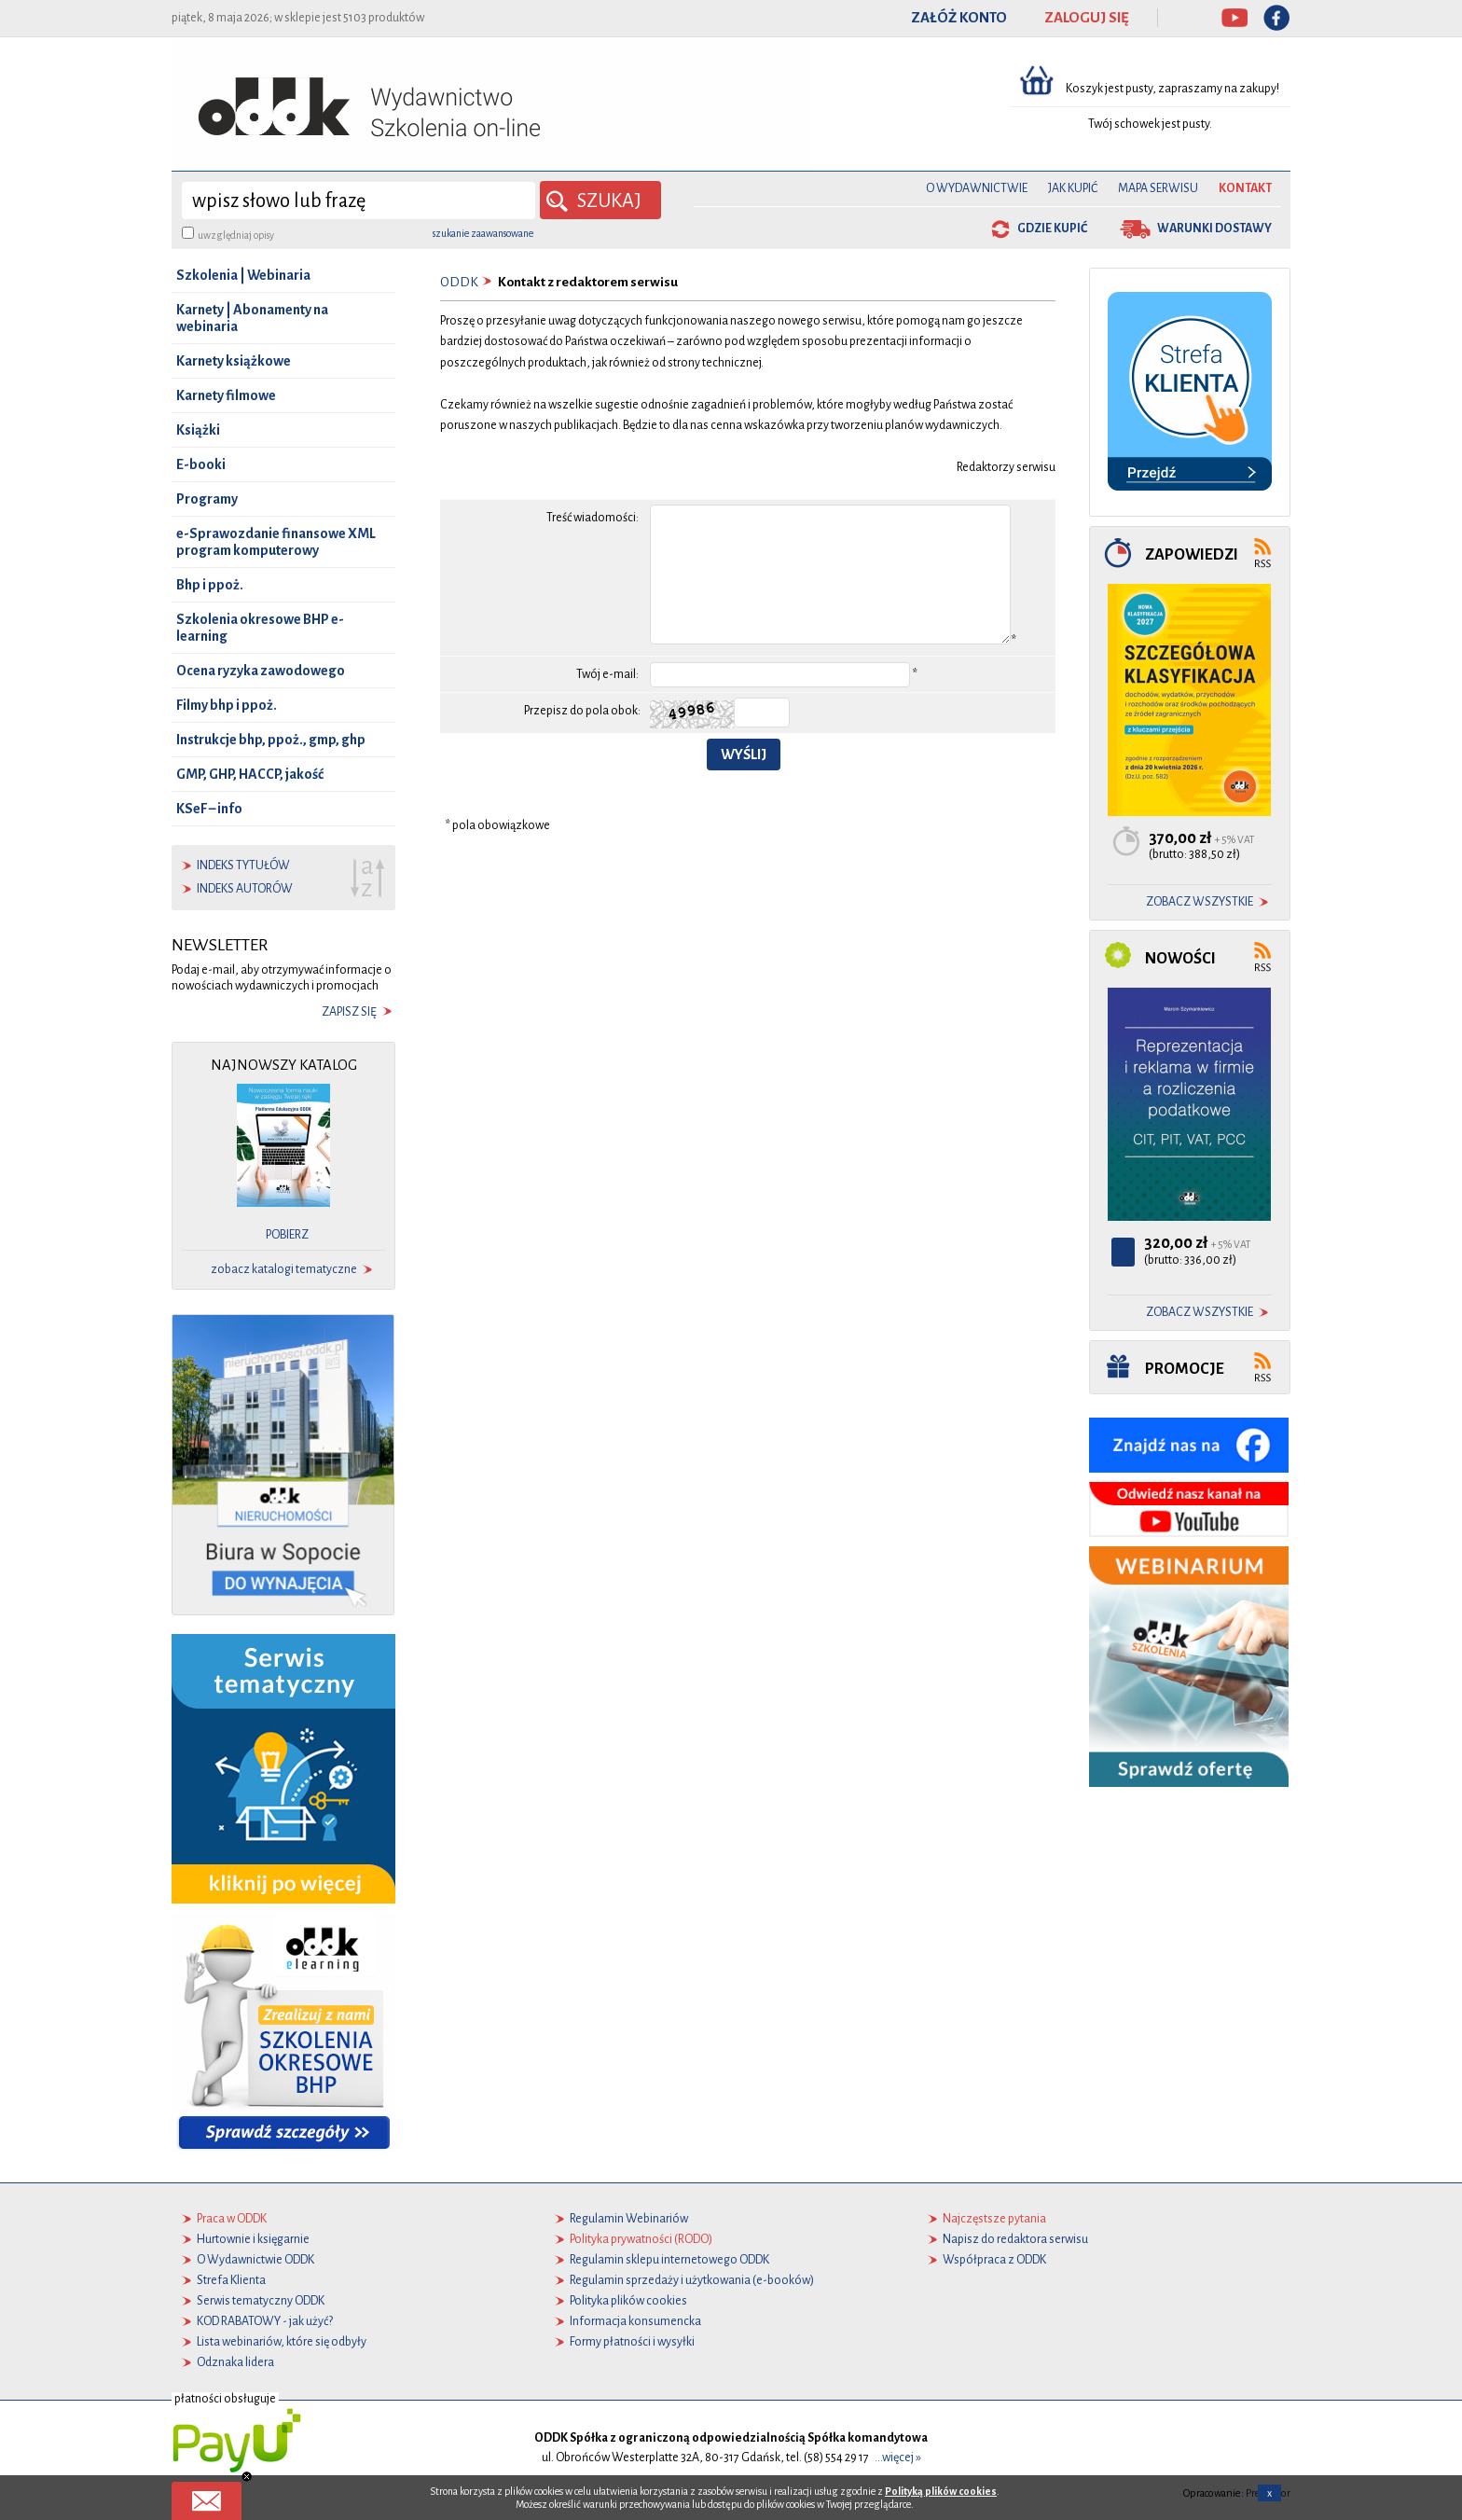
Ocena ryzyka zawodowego (260, 670)
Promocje (1184, 1369)
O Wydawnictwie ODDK (255, 2259)
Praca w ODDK (232, 2218)
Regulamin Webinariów (629, 2218)
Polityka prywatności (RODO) (641, 2239)
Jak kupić (1072, 188)
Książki (198, 429)
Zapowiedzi (1191, 554)
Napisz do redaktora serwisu (1015, 2239)
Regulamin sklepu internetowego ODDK (669, 2259)
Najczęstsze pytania (994, 2218)
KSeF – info (209, 808)
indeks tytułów (243, 865)
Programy (207, 499)
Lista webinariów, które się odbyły (281, 2341)
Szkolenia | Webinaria (243, 275)
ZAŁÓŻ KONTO (959, 17)
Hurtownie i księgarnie (253, 2239)
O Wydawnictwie (977, 188)
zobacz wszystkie (1199, 901)
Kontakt (1245, 188)
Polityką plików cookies (941, 2491)
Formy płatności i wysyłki (632, 2341)
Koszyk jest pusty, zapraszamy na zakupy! (1173, 88)
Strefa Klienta (231, 2280)
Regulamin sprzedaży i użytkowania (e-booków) (692, 2280)
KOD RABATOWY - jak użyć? (265, 2321)
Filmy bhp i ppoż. (226, 705)
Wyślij (743, 754)
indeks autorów (245, 888)
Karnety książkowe (233, 360)
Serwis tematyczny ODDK (260, 2300)
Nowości (1180, 958)
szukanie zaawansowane (483, 233)
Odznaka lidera (235, 2362)
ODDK (459, 282)
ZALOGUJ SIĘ (1086, 17)
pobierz (287, 1234)
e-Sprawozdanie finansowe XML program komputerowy (276, 542)
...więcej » (898, 2457)
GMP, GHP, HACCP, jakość (250, 774)
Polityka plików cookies (628, 2300)
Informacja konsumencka (635, 2321)
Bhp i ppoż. (209, 584)
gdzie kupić (1052, 228)
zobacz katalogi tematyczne (284, 1269)
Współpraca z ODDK (994, 2259)
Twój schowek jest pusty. (1150, 124)
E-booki (201, 464)
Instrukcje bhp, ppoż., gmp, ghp (271, 739)
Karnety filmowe (226, 395)
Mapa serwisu (1158, 188)
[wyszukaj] (358, 200)
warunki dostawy (1214, 228)
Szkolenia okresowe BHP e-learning (260, 628)
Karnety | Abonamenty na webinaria (252, 318)
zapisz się (349, 1011)
